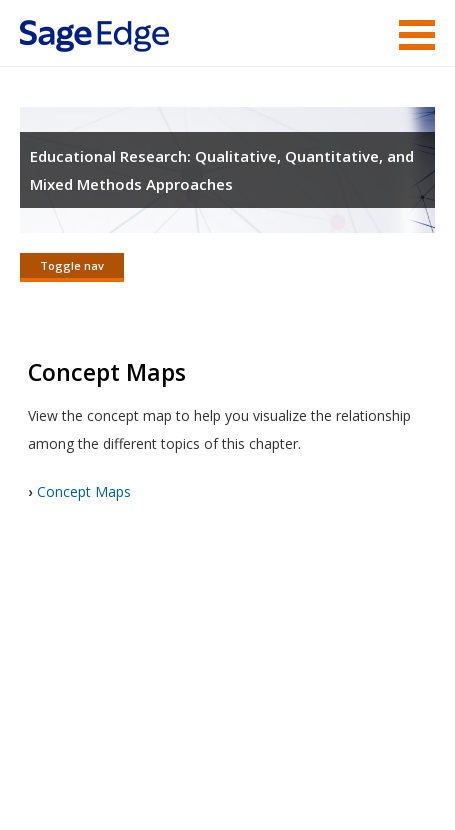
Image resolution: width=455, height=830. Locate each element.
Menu (417, 35)
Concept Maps (84, 491)
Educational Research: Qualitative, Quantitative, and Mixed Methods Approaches (222, 170)
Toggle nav (72, 265)
